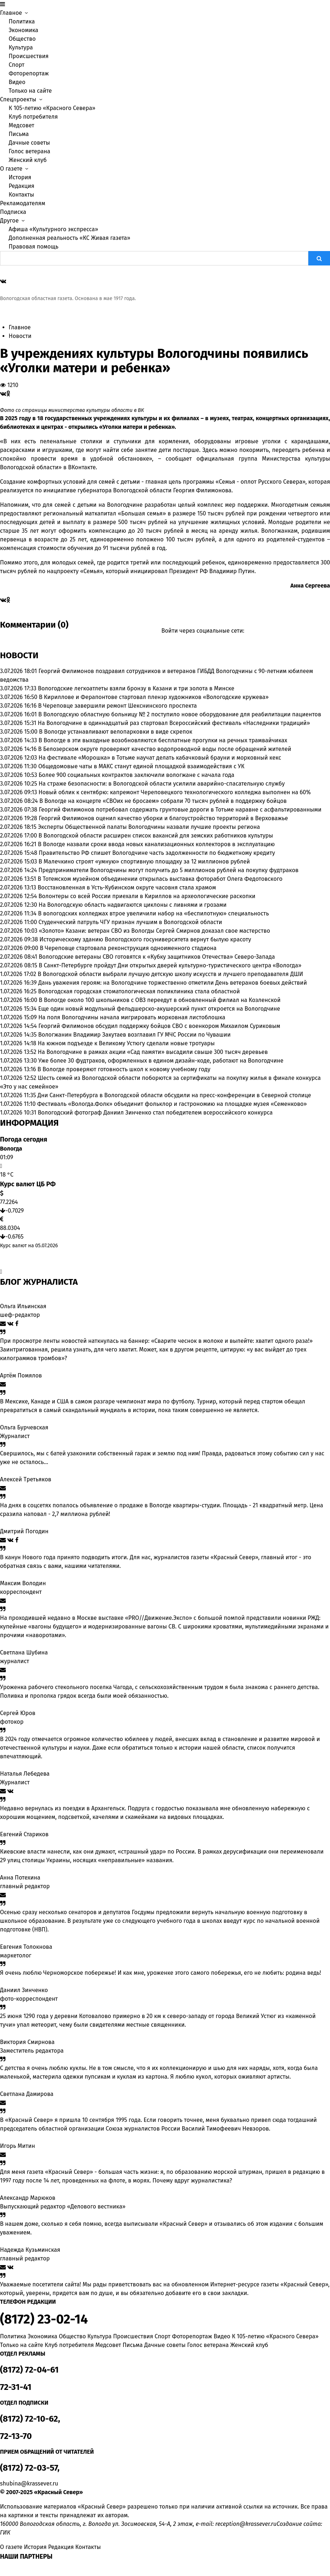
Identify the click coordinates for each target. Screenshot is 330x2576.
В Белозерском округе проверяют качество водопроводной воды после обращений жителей (164, 749)
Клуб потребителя (33, 116)
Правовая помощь (33, 246)
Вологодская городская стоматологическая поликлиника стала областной (139, 991)
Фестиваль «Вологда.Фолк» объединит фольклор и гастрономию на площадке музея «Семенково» (172, 1103)
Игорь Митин (17, 2145)
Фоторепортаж (29, 73)
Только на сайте (30, 90)
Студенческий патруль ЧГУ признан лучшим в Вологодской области (130, 922)
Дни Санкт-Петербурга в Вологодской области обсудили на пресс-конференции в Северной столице (174, 1095)
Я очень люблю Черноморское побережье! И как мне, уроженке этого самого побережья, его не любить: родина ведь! (160, 1972)
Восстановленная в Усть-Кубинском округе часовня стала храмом (127, 887)
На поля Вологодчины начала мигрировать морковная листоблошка (131, 1017)
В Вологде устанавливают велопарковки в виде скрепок (115, 731)
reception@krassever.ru (246, 2523)
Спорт (17, 64)
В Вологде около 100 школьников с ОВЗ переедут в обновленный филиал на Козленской (160, 1000)
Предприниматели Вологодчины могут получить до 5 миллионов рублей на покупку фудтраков (169, 870)
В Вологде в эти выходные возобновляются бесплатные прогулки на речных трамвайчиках (163, 740)
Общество (22, 38)
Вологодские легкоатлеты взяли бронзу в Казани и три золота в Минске (136, 688)
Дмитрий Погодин (24, 1531)
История (20, 177)
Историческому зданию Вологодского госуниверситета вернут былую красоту (145, 939)
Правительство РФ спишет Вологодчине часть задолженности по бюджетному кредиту (157, 852)
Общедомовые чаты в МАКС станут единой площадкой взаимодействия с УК (141, 766)
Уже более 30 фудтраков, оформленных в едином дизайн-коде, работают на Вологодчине (160, 1060)
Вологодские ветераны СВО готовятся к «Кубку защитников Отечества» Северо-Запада (157, 956)
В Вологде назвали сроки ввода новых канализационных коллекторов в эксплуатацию (156, 844)
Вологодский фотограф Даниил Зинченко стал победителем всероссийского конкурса (155, 1112)
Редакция (21, 186)
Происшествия (29, 56)
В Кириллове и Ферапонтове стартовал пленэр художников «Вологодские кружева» (154, 697)
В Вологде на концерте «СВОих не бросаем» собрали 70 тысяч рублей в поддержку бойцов (163, 800)
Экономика (23, 30)
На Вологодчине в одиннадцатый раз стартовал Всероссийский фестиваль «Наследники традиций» (174, 723)
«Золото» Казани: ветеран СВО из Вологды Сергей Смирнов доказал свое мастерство (154, 930)
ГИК (5, 2532)
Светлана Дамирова (26, 2094)
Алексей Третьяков (25, 1479)
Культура (21, 47)
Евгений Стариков (24, 1834)
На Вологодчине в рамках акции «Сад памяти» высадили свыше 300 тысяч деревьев (153, 1052)
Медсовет (21, 125)
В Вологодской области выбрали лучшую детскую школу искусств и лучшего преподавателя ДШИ (170, 974)
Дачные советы (29, 142)
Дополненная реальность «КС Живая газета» (69, 237)
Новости (20, 336)
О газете (11, 2547)
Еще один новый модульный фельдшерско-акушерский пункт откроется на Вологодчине (159, 1008)
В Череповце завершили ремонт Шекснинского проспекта (117, 705)
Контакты (21, 194)
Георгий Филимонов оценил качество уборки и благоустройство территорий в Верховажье (163, 818)
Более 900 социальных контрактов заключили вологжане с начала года (136, 775)
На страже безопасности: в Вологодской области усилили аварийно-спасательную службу (162, 783)
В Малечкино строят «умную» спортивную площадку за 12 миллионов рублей (144, 861)
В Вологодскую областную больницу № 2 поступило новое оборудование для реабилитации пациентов (179, 714)
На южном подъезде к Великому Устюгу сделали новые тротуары (126, 1043)
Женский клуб (28, 160)
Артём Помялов (21, 1375)
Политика (22, 21)
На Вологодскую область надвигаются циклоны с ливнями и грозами (132, 904)
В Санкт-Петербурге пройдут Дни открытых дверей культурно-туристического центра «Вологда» (170, 965)
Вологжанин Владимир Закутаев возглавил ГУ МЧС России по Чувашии (134, 1034)
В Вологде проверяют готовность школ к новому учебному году (124, 1069)
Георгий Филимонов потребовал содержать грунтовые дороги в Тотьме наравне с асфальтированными (180, 809)
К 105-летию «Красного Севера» (52, 108)
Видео (17, 82)
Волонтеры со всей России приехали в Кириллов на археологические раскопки (147, 896)
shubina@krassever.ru (29, 2483)
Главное (20, 327)
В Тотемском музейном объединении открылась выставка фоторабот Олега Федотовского (160, 878)
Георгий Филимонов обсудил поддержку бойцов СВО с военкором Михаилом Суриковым (159, 1026)
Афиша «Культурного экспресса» (53, 229)
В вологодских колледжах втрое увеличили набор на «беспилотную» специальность (153, 913)
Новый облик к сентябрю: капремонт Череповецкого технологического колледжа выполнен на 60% (175, 792)
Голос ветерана (29, 151)
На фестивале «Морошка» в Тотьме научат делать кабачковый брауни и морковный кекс (160, 757)
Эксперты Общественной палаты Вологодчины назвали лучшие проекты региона (149, 826)
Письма (19, 134)
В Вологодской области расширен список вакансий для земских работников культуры (156, 835)
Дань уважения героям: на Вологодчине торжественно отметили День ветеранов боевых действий (172, 982)
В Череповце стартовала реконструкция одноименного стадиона (128, 948)
